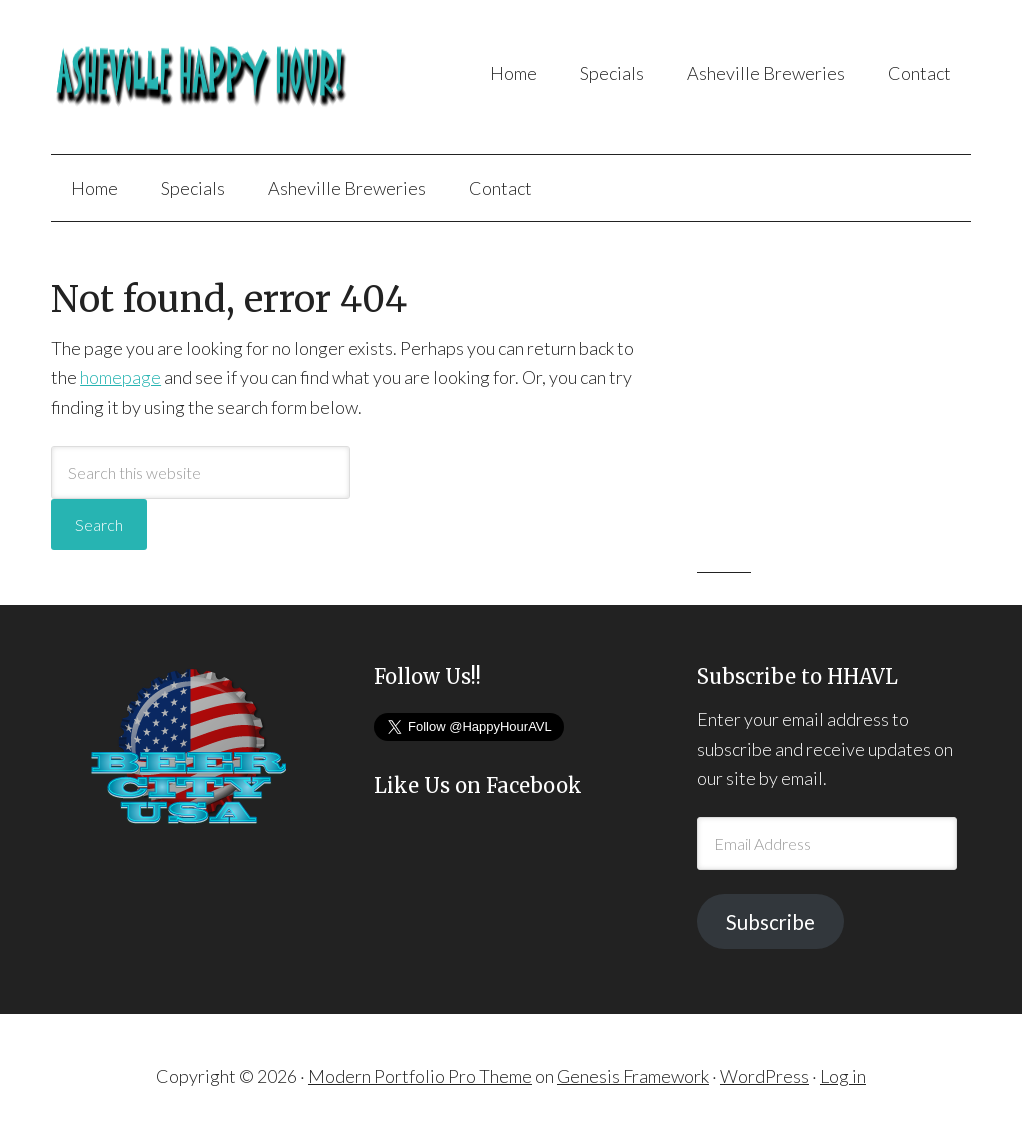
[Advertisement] (847, 407)
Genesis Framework (633, 1076)
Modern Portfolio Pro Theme (420, 1076)
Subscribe (770, 922)
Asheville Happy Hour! (212, 77)
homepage (120, 377)
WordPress (764, 1076)
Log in (843, 1076)
